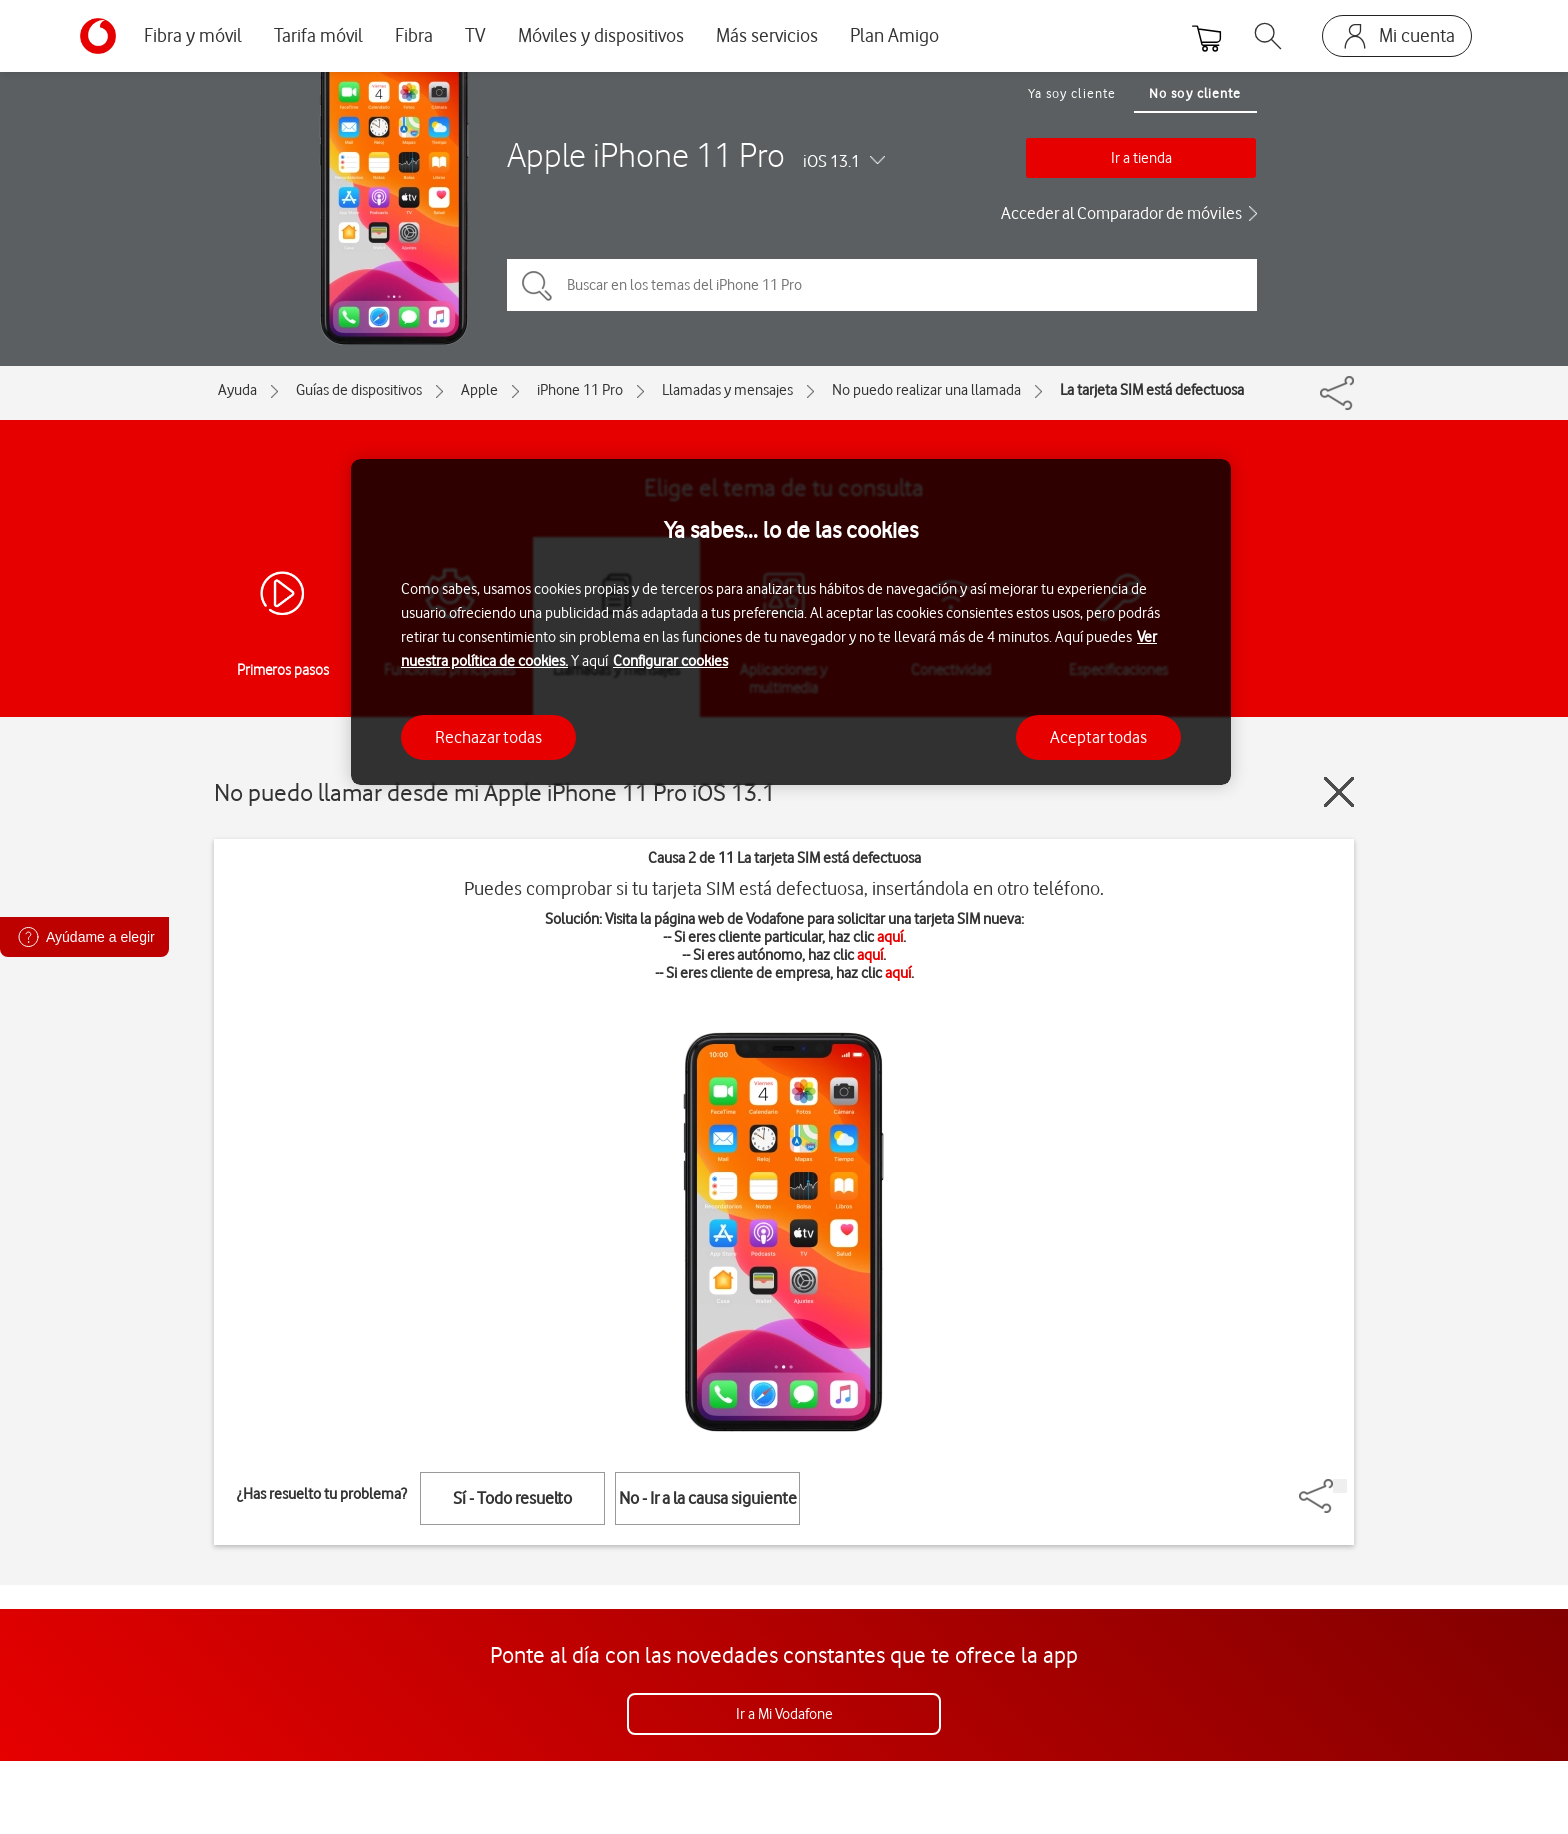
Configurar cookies (670, 661)
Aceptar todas (1098, 737)
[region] (791, 622)
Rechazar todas (488, 737)
